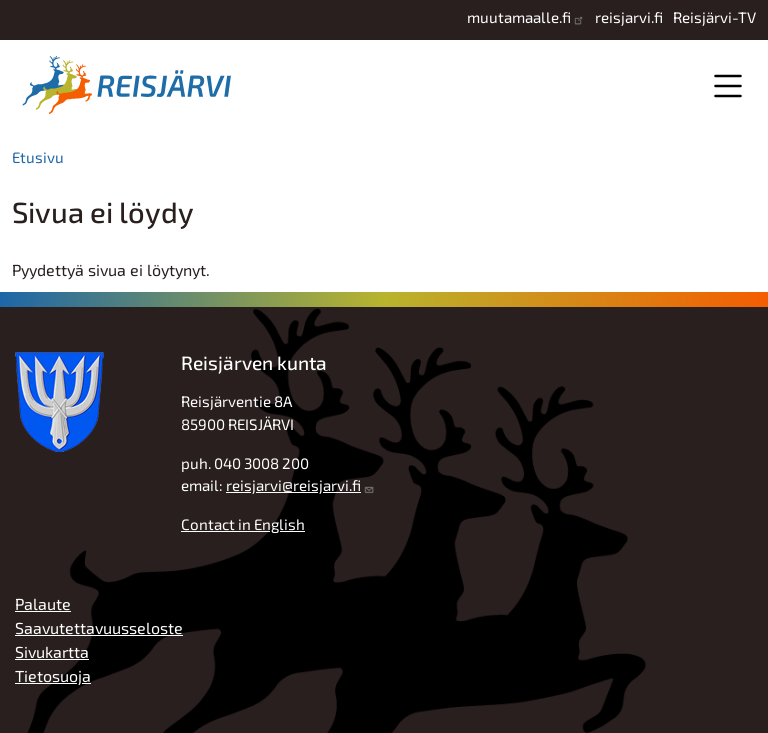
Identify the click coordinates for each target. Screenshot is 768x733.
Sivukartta (52, 651)
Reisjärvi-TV (714, 17)
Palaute (43, 603)
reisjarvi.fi (629, 17)
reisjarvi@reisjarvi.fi (293, 485)
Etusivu (38, 157)
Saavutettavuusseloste (99, 627)
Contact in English (243, 524)
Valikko (727, 85)
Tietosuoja (53, 675)
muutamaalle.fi (519, 17)
